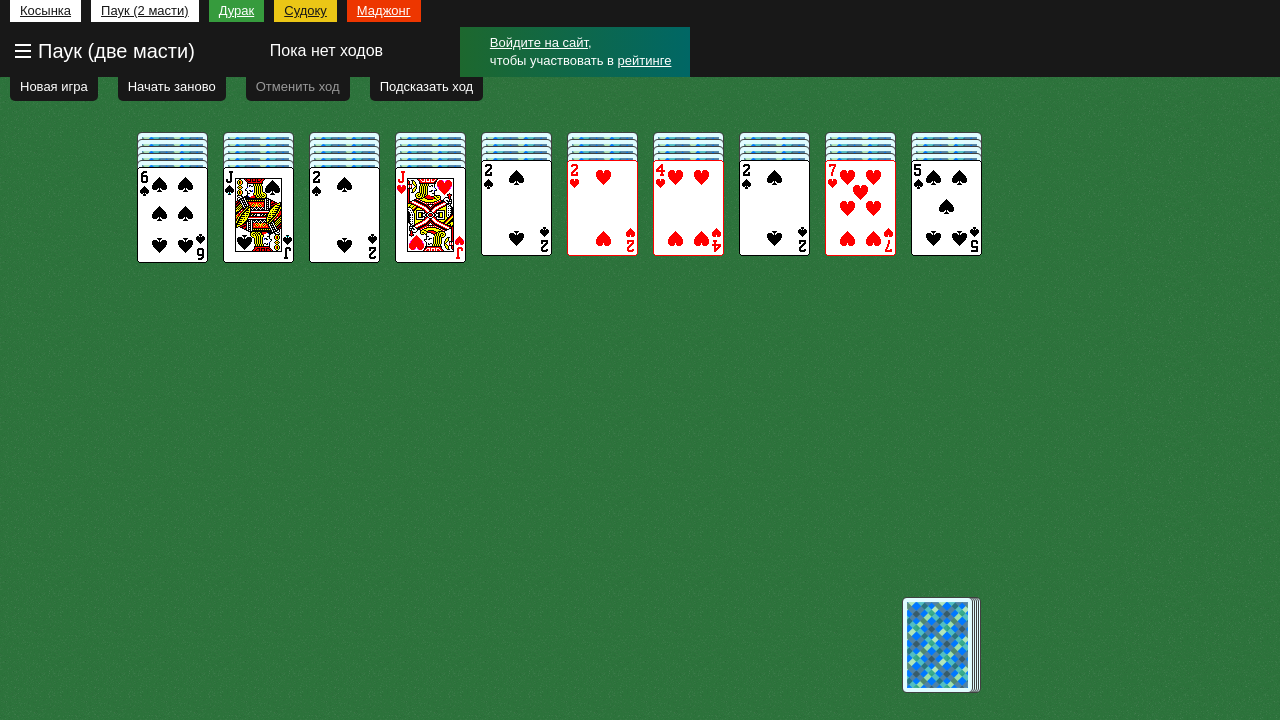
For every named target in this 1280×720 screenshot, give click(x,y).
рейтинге (645, 60)
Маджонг (384, 10)
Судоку (305, 10)
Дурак (237, 10)
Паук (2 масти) (145, 10)
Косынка (45, 10)
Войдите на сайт (539, 42)
